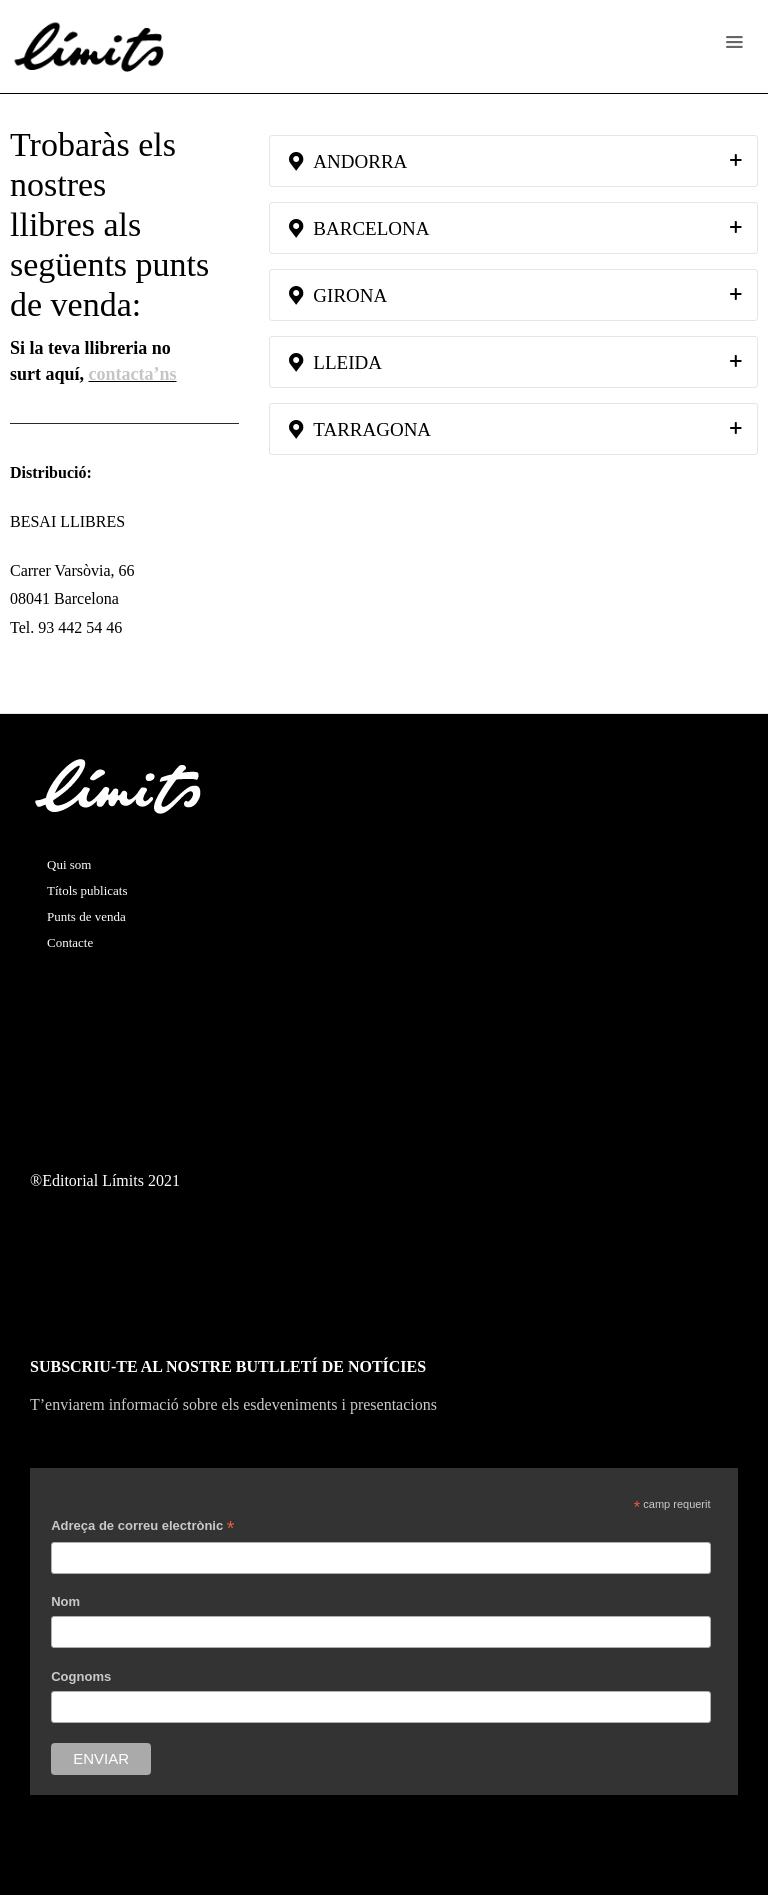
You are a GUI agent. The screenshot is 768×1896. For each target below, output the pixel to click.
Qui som (69, 864)
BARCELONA (359, 228)
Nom (65, 1601)
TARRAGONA (360, 429)
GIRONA (338, 295)
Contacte (70, 942)
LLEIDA (335, 362)
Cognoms (81, 1676)
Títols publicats (87, 890)
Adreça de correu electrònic (142, 1528)
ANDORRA (348, 161)
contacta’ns (133, 374)
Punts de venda (86, 916)
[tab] (513, 161)
